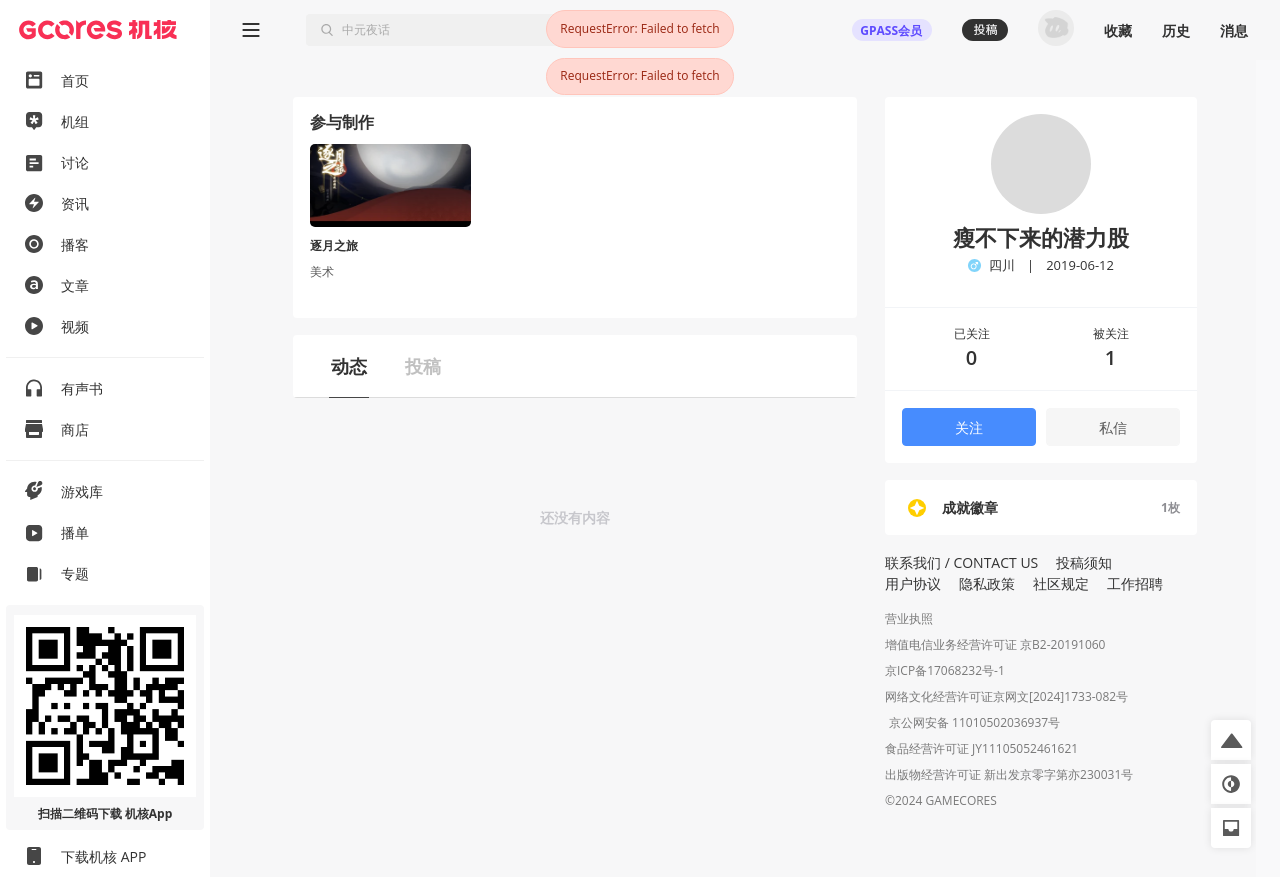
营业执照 (909, 618)
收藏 (1118, 30)
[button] (1231, 740)
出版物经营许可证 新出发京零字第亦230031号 (1009, 776)
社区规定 (1061, 583)
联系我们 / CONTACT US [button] (961, 562)
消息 (1234, 30)
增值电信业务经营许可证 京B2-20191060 (995, 644)
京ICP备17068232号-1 (945, 670)
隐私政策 (987, 583)
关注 (969, 427)
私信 (1113, 427)
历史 (1176, 30)
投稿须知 (1084, 562)
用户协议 (913, 583)
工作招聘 (1135, 583)
